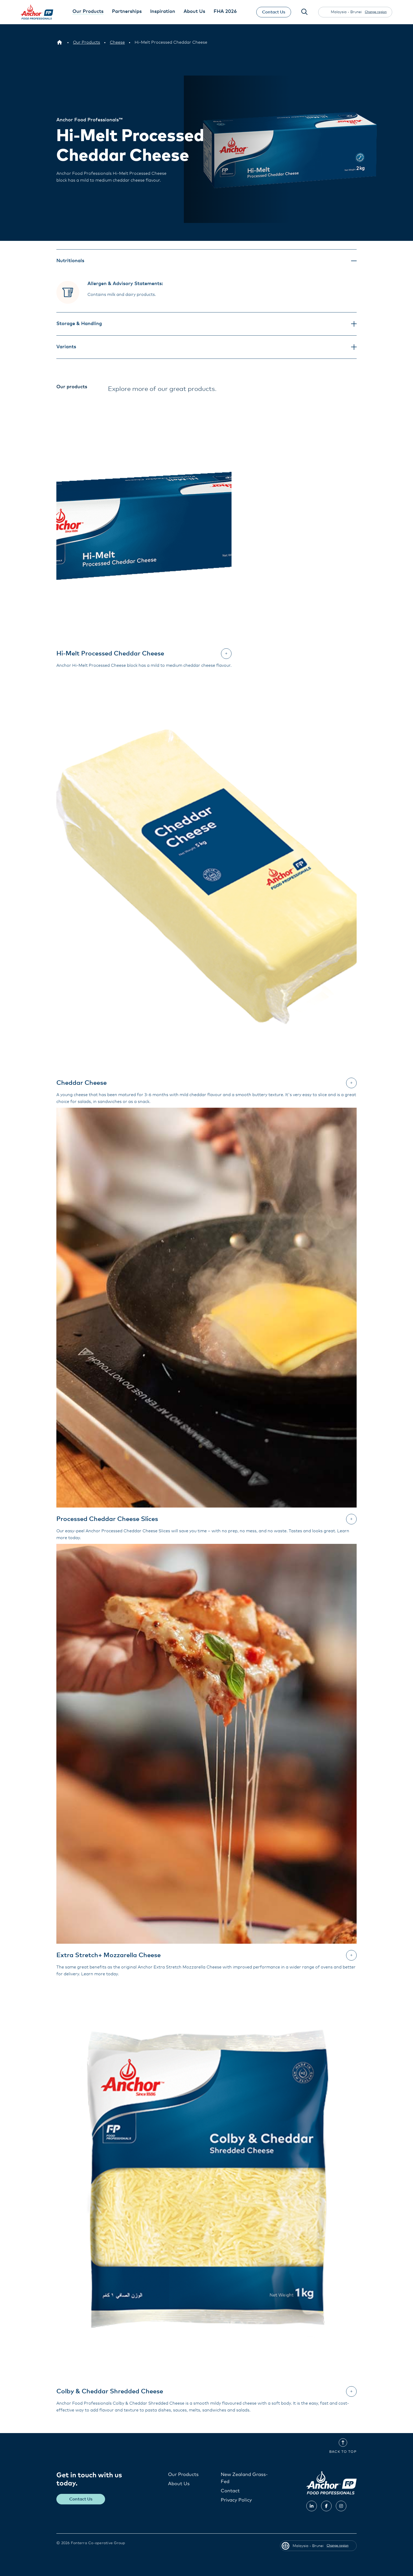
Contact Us (273, 12)
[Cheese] (117, 42)
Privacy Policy (236, 2500)
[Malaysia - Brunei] (59, 42)
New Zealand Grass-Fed (244, 2478)
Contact (230, 2490)
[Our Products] (86, 42)
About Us (179, 2483)
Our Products (183, 2474)
